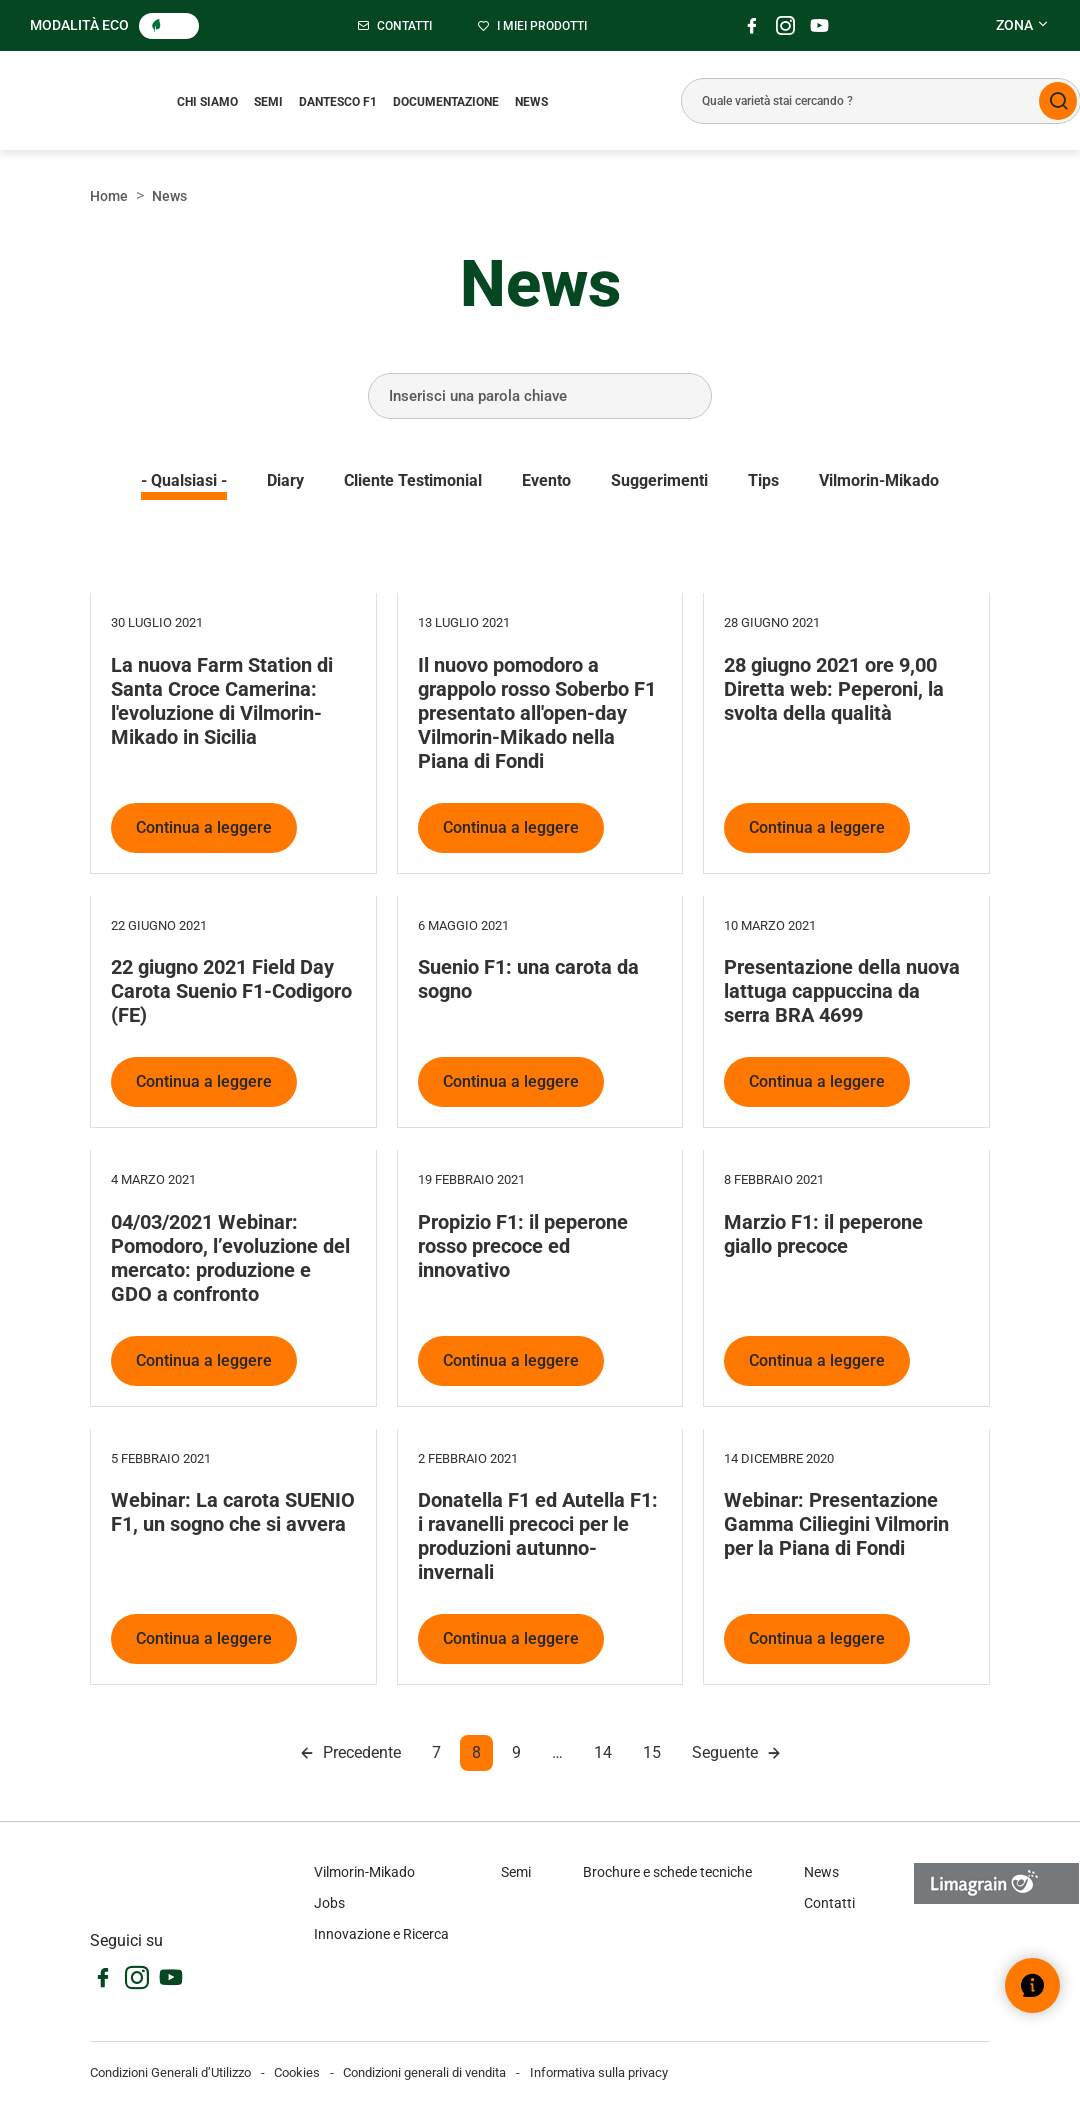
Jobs (329, 1903)
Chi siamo (207, 102)
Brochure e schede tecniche (667, 1872)
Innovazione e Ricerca (381, 1934)
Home (109, 196)
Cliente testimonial (413, 480)
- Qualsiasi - (184, 480)
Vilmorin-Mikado (879, 480)
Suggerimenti (659, 480)
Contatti (829, 1903)
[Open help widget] (1032, 1985)
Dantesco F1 (338, 102)
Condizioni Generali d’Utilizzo (170, 2072)
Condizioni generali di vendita (424, 2072)
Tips (763, 480)
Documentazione (446, 102)
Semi (268, 102)
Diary (285, 480)
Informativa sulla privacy (599, 2072)
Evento (546, 480)
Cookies (297, 2072)
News (531, 102)
